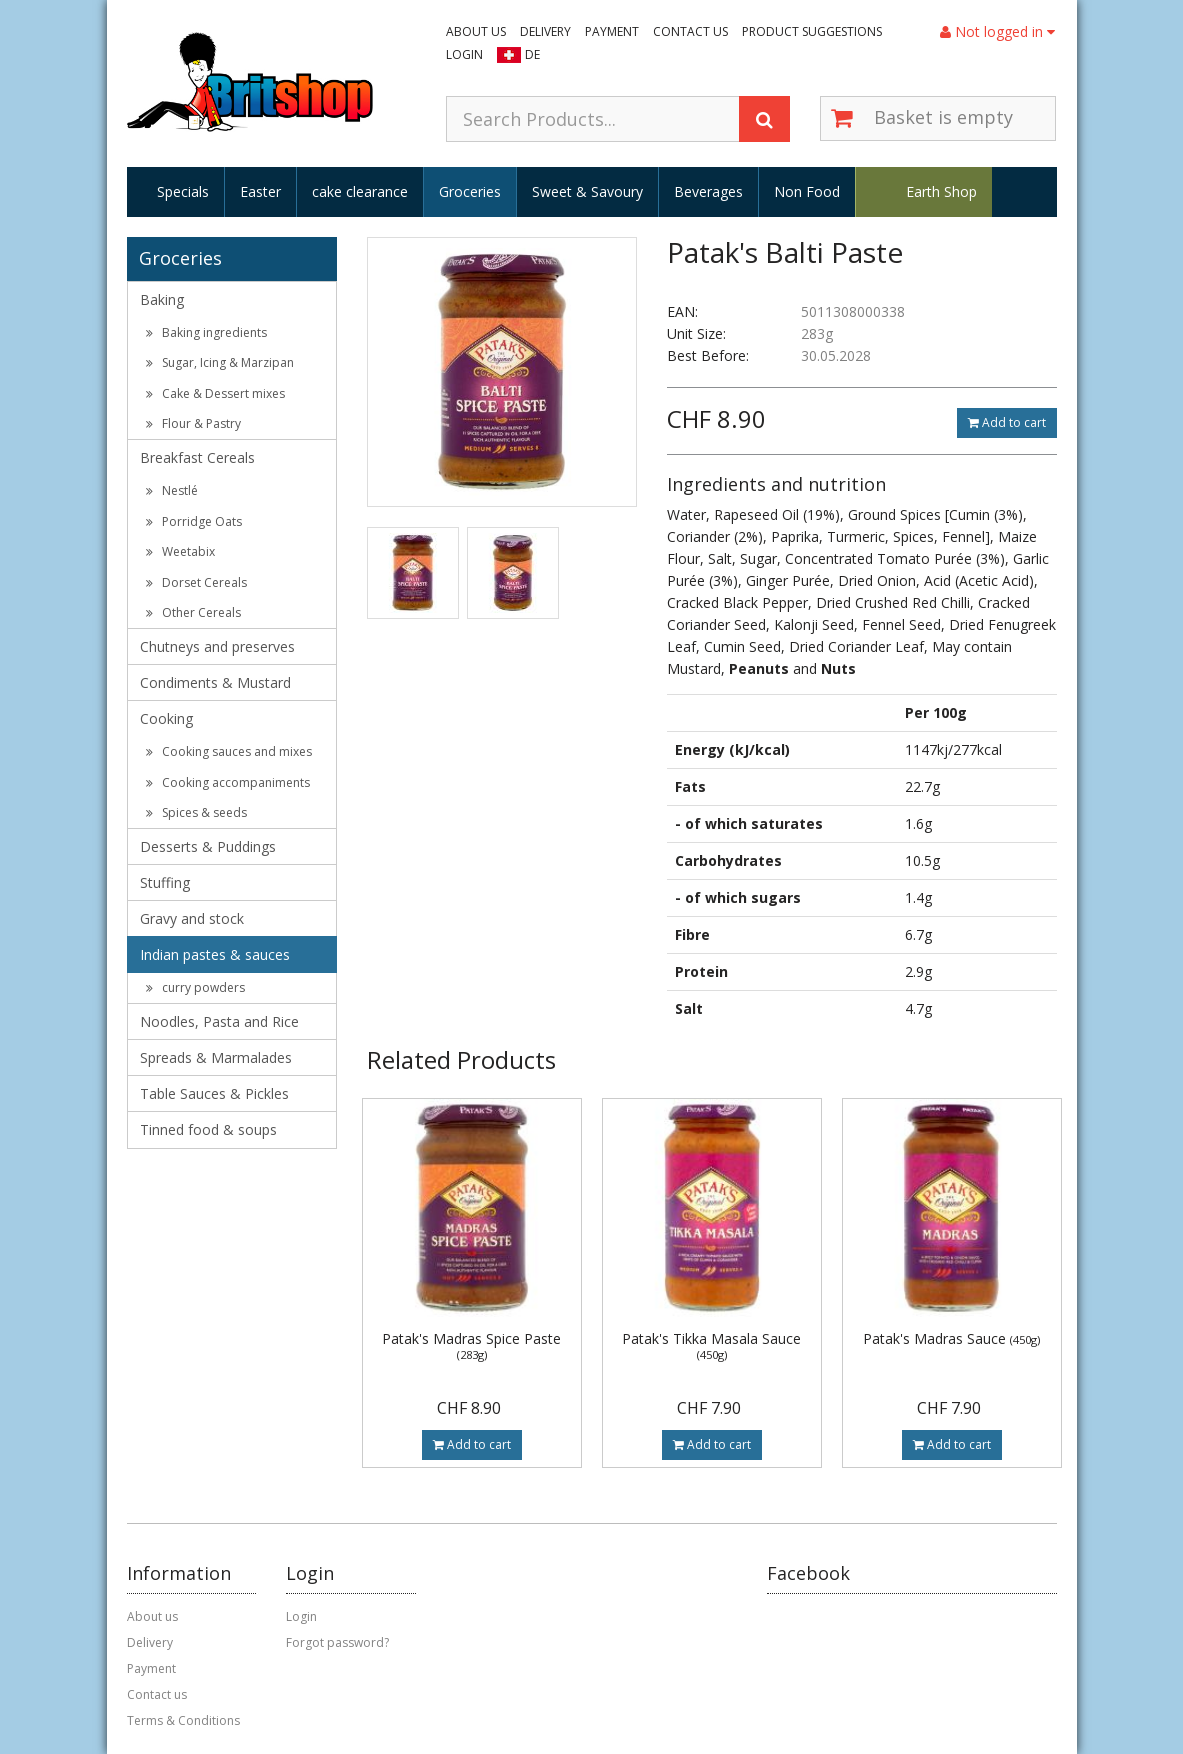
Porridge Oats (194, 521)
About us (476, 31)
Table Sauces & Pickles (214, 1093)
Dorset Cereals (196, 582)
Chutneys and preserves (217, 646)
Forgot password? (337, 1642)
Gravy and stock (192, 918)
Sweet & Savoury (587, 191)
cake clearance (360, 191)
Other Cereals (193, 612)
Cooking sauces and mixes (229, 751)
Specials (183, 191)
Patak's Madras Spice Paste (471, 1345)
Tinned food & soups (208, 1129)
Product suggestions (812, 31)
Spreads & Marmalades (216, 1057)
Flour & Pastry (193, 423)
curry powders (195, 987)
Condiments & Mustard (215, 682)
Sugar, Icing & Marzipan (220, 362)
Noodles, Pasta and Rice (219, 1021)
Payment (612, 31)
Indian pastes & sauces (215, 954)
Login (464, 54)
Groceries (470, 191)
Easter (260, 191)
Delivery (545, 31)
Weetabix (180, 551)
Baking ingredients (206, 332)
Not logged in (997, 31)
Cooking (166, 718)
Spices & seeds (196, 812)
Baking (162, 299)
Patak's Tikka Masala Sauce (711, 1345)
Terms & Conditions (183, 1720)
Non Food (807, 191)
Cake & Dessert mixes (215, 393)
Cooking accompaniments (228, 782)
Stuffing (165, 882)
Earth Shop (941, 191)
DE (532, 54)
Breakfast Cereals (197, 457)
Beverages (708, 191)
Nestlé (172, 490)
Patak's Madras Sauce (951, 1338)
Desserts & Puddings (208, 846)
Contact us (690, 31)
